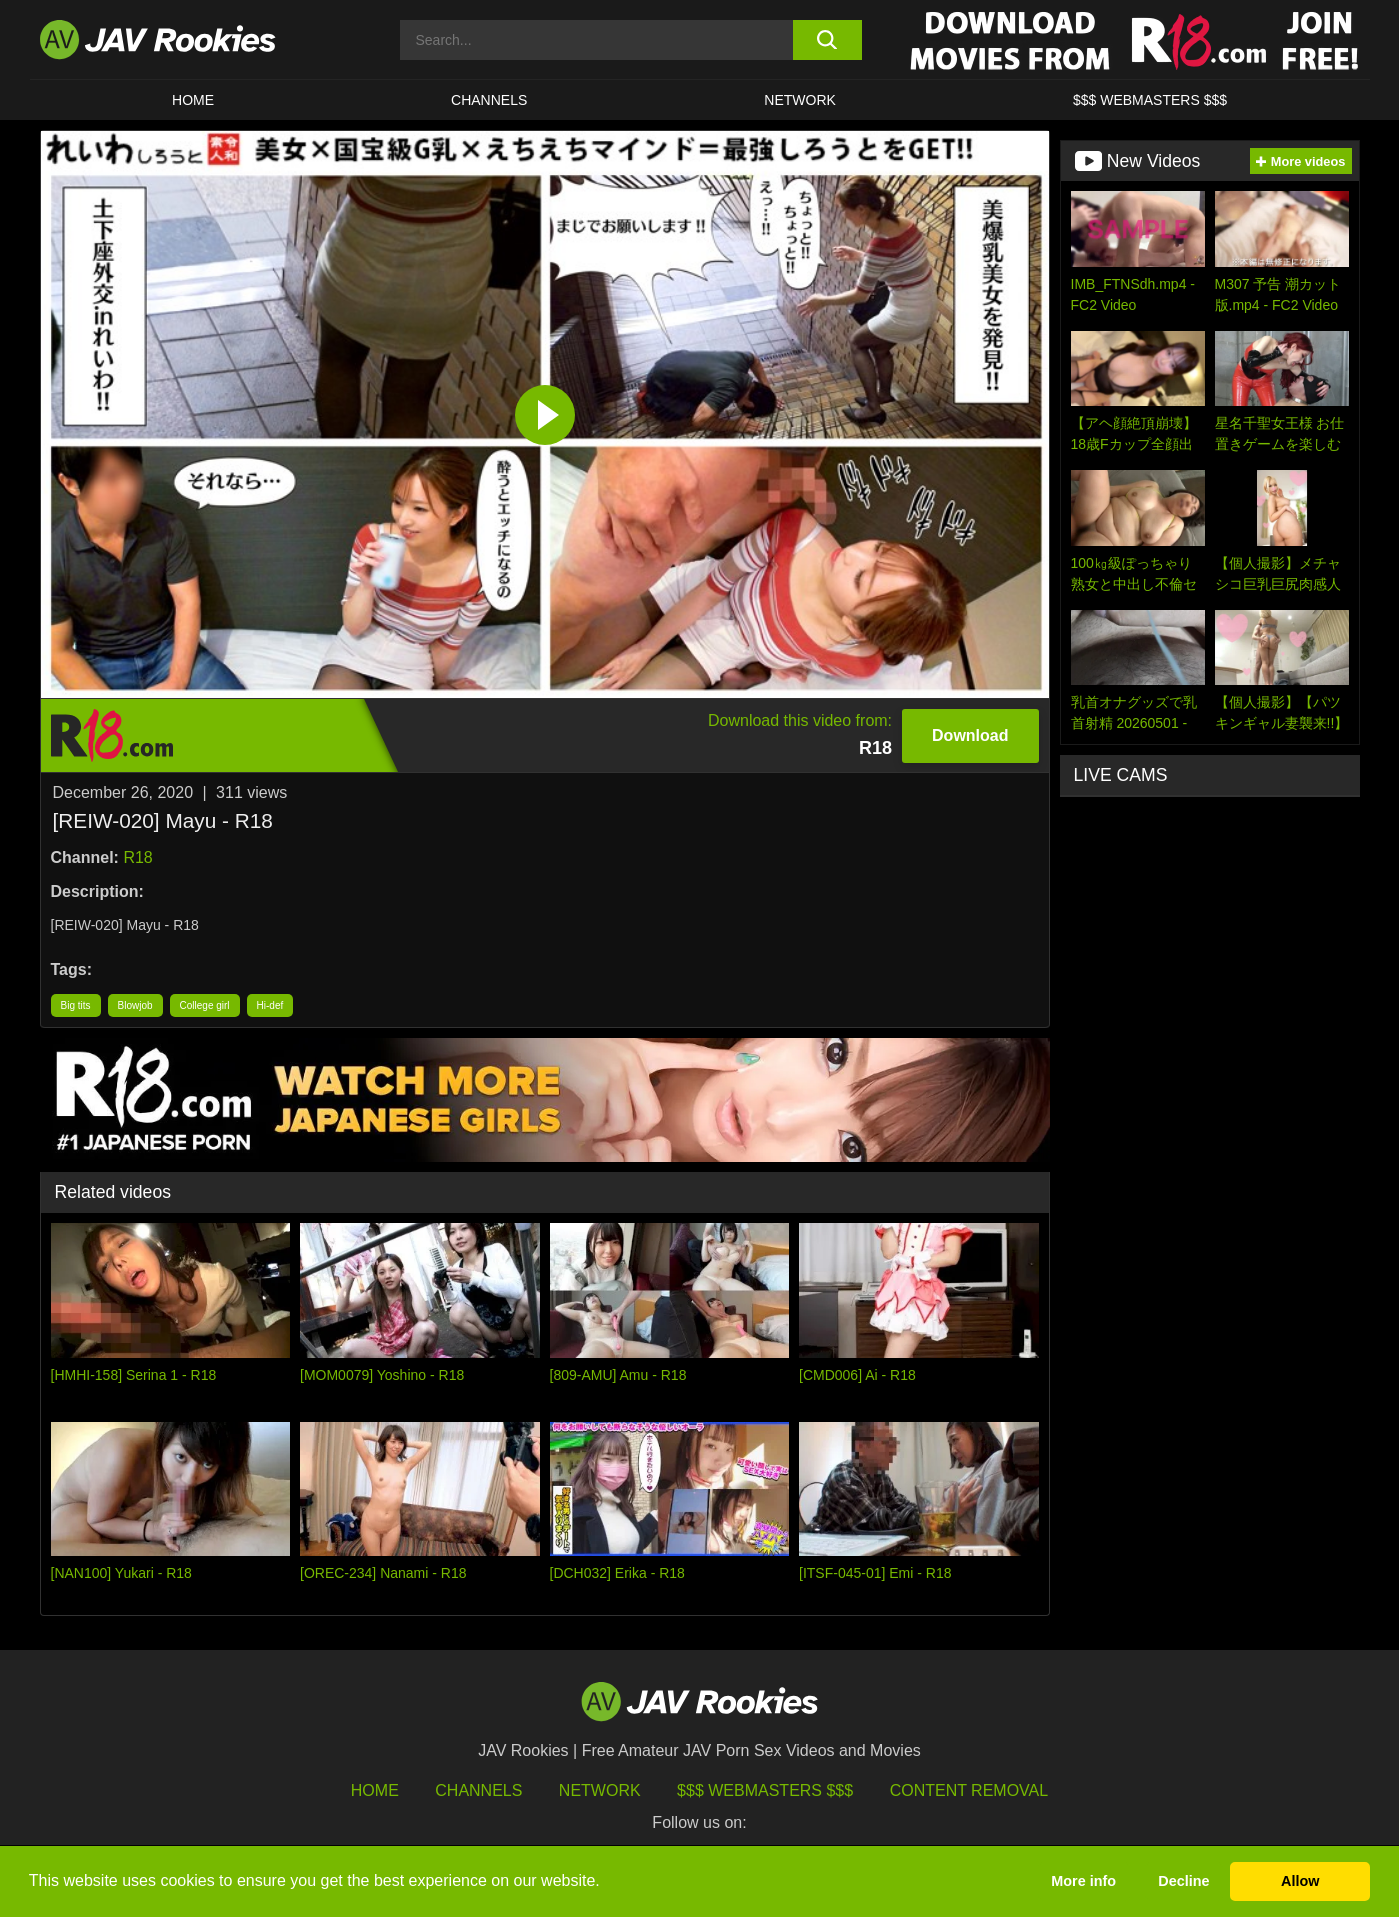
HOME (193, 100)
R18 (137, 857)
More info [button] (1083, 1881)
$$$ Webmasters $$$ (765, 1790)
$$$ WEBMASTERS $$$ (1150, 100)
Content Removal (969, 1790)
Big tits (76, 1005)
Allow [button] (1300, 1881)
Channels (489, 100)
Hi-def (270, 1005)
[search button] (827, 40)
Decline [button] (1183, 1881)
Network (800, 100)
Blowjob (135, 1005)
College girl (205, 1005)
